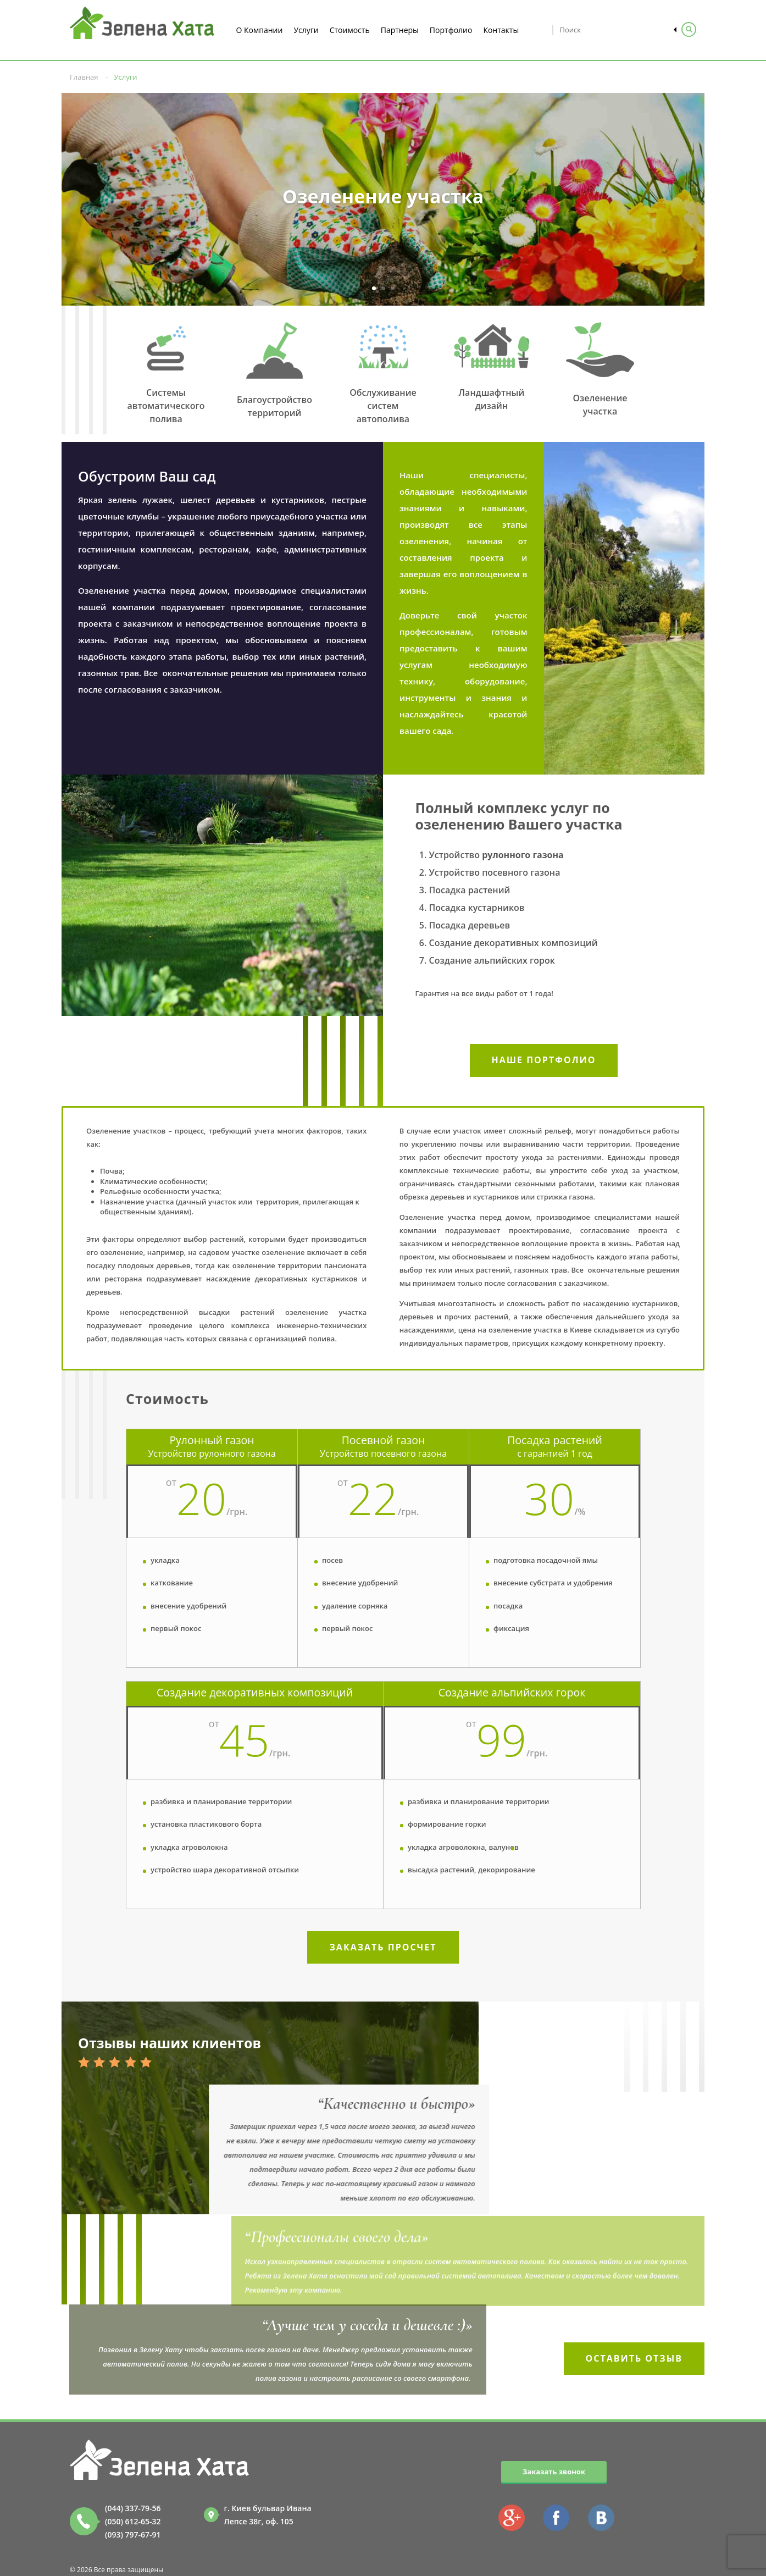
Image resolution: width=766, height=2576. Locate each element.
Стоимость (350, 30)
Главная (84, 77)
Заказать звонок (554, 2472)
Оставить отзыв (634, 2358)
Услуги (305, 30)
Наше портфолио (544, 1060)
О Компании (259, 30)
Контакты (501, 30)
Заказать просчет (382, 1947)
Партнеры (400, 30)
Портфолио (451, 30)
